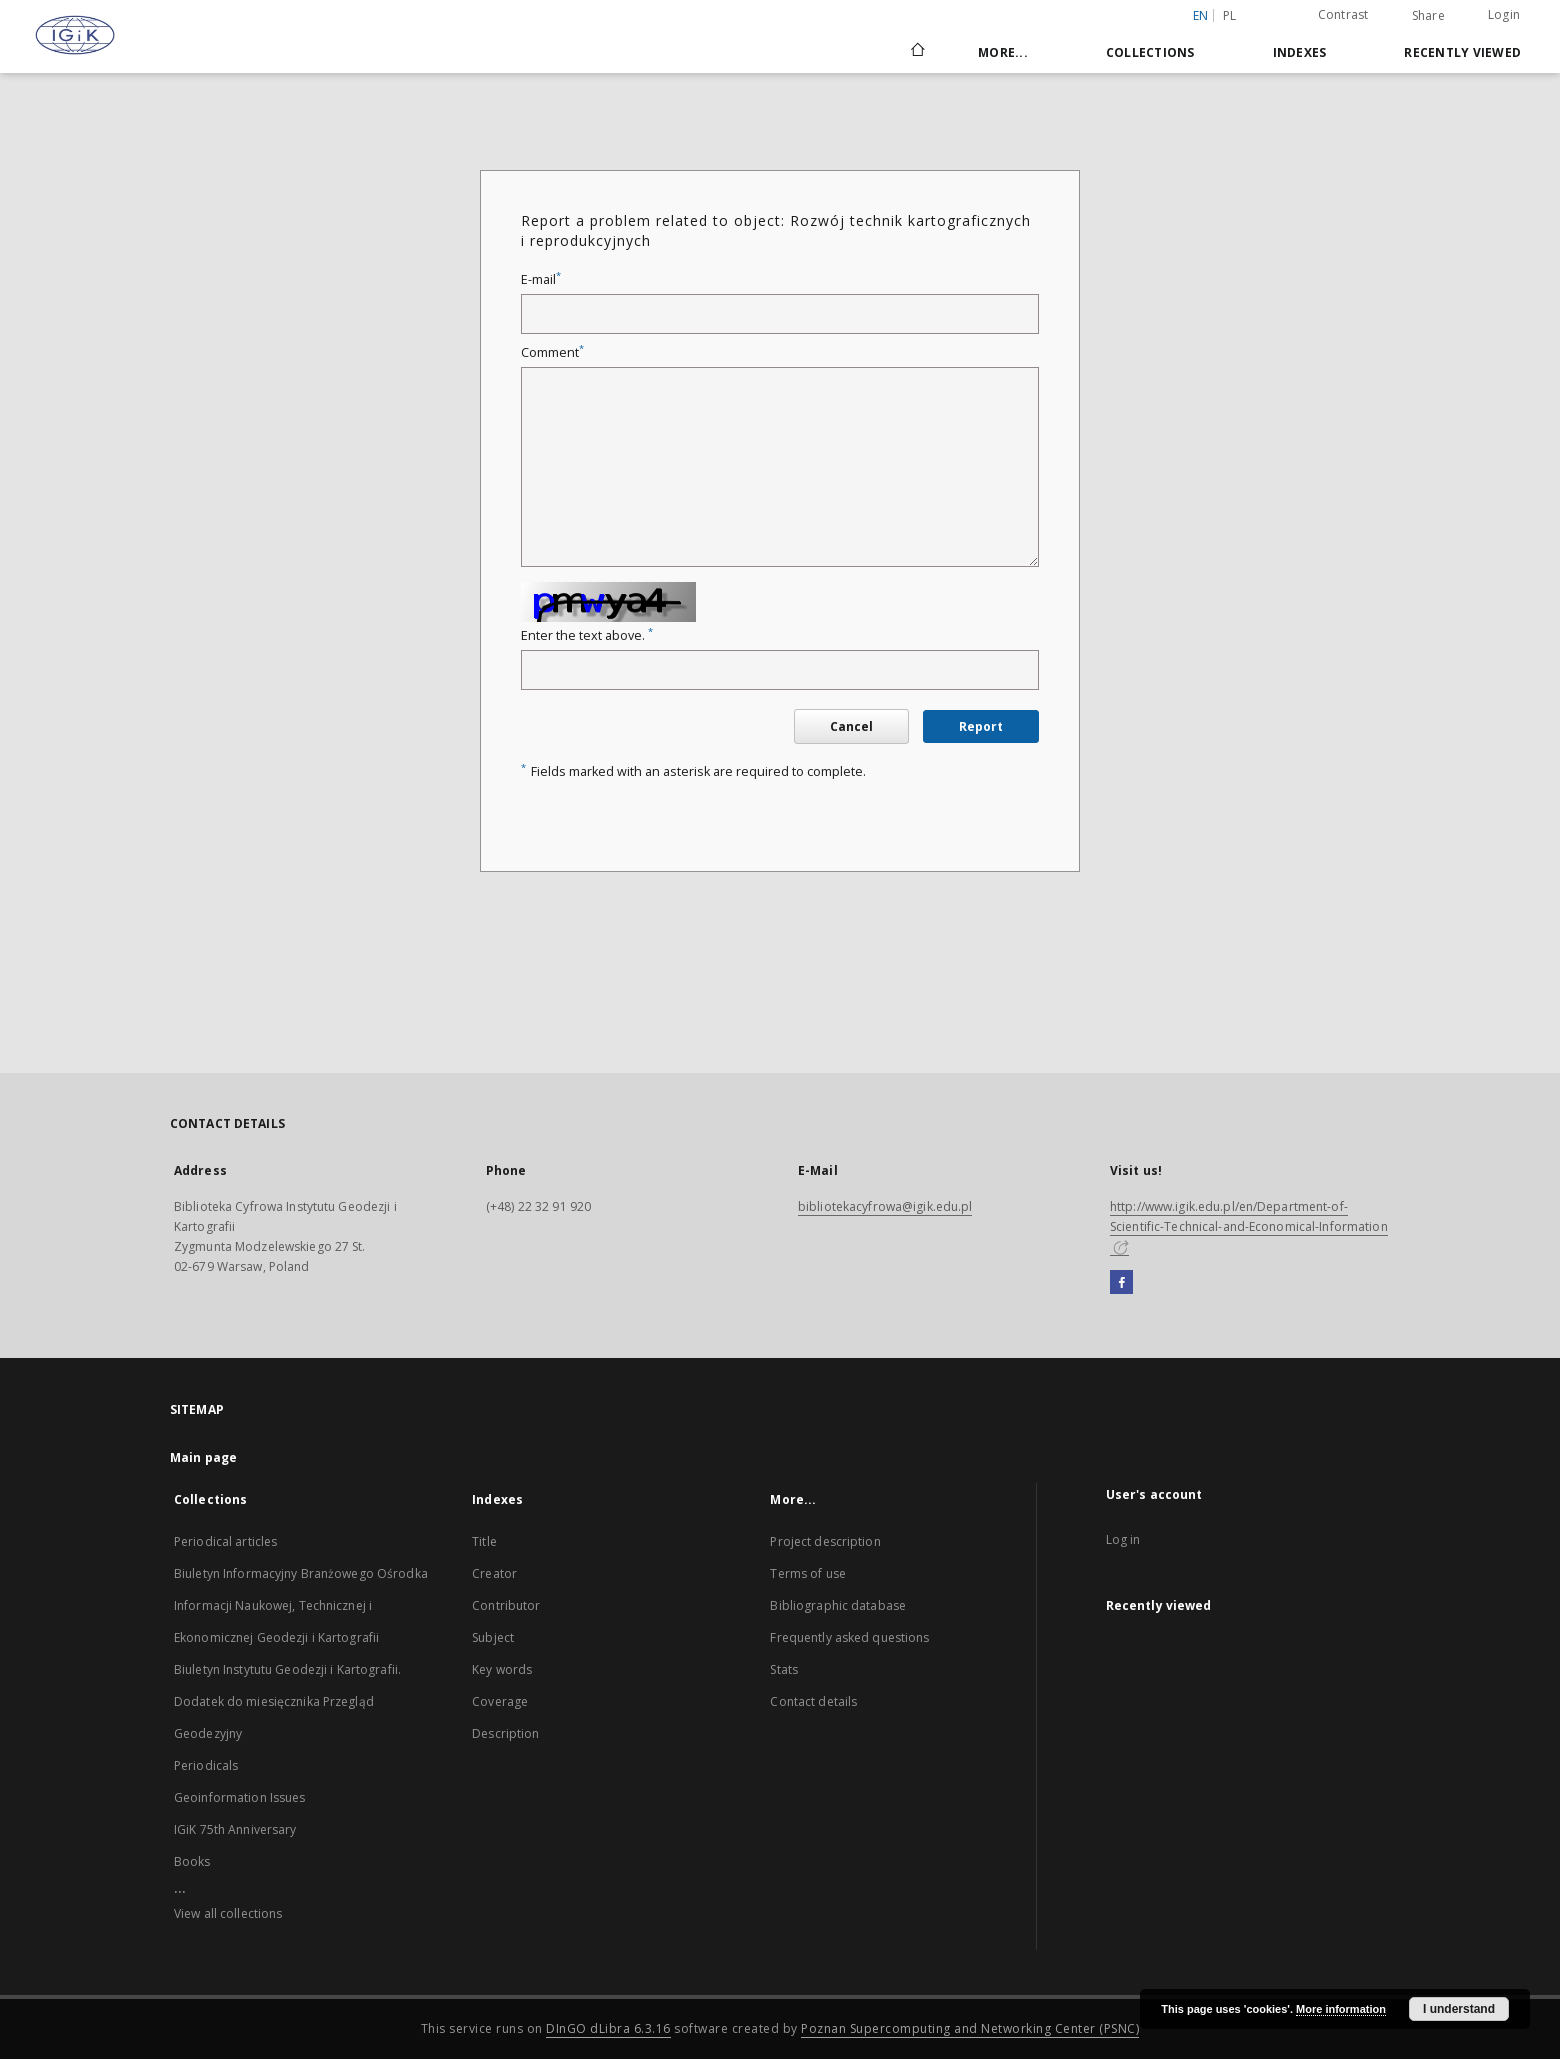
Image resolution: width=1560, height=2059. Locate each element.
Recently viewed (1462, 52)
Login (1504, 14)
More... (1003, 52)
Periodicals (206, 1765)
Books (192, 1861)
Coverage (500, 1701)
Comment (552, 352)
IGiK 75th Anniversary (235, 1829)
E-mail (541, 279)
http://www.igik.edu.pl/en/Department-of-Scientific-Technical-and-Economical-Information (1249, 1226)
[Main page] (916, 52)
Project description (825, 1541)
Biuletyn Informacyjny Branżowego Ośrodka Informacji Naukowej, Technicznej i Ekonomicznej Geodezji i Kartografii (301, 1605)
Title (484, 1541)
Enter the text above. (587, 635)
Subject (493, 1637)
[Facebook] (1121, 1283)
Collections (1150, 52)
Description (505, 1733)
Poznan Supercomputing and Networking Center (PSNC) (970, 2028)
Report (981, 726)
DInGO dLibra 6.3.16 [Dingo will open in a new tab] (608, 2028)
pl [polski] (1230, 15)
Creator (494, 1573)
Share (1428, 16)
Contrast (1343, 14)
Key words (502, 1669)
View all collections (228, 1913)
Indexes (1300, 52)
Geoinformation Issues (240, 1797)
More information (1341, 2009)
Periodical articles (225, 1541)
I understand (1459, 2009)
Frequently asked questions (849, 1637)
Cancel (851, 726)
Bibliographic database (838, 1605)
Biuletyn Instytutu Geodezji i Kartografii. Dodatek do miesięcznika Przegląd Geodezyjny (287, 1701)
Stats (784, 1669)
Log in (1123, 1539)
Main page (203, 1457)
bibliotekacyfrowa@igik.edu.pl (885, 1206)
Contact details (813, 1701)
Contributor (506, 1605)
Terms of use (807, 1573)
